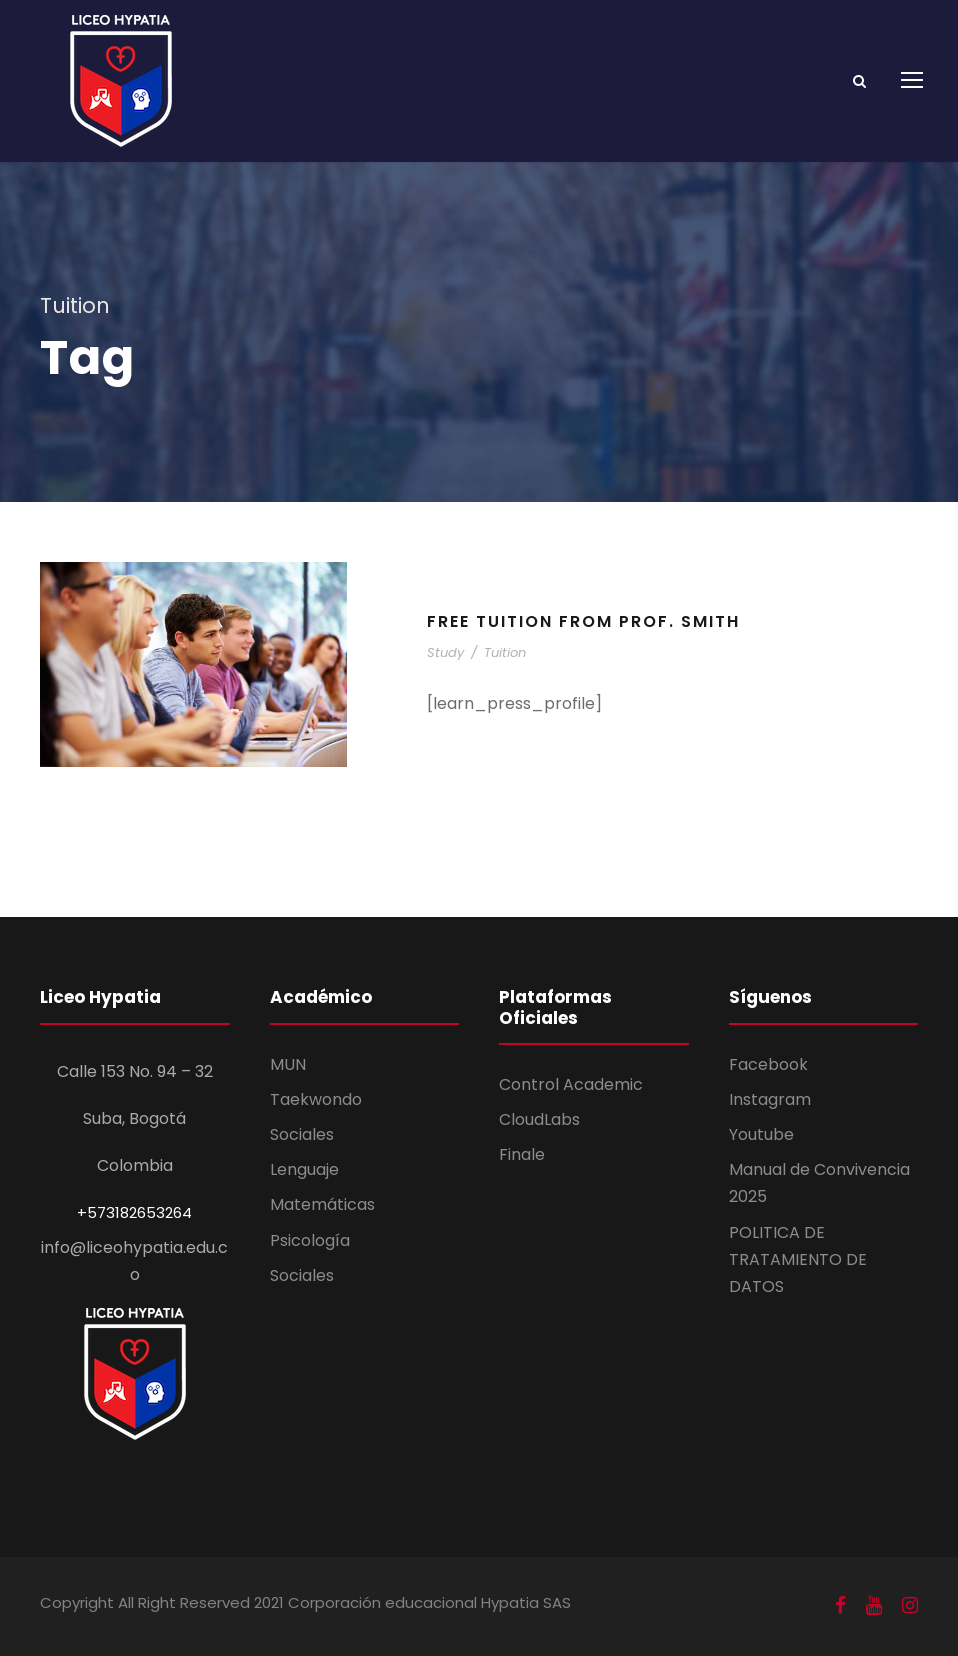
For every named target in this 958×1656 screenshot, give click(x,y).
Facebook (768, 1064)
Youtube (761, 1134)
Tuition (505, 652)
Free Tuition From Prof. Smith (583, 621)
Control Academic (571, 1084)
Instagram (770, 1099)
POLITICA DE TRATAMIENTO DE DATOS (798, 1259)
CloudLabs (539, 1119)
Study (445, 652)
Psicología (310, 1240)
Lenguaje (304, 1169)
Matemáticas (322, 1204)
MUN (288, 1064)
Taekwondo (316, 1099)
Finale (522, 1154)
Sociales (302, 1134)
